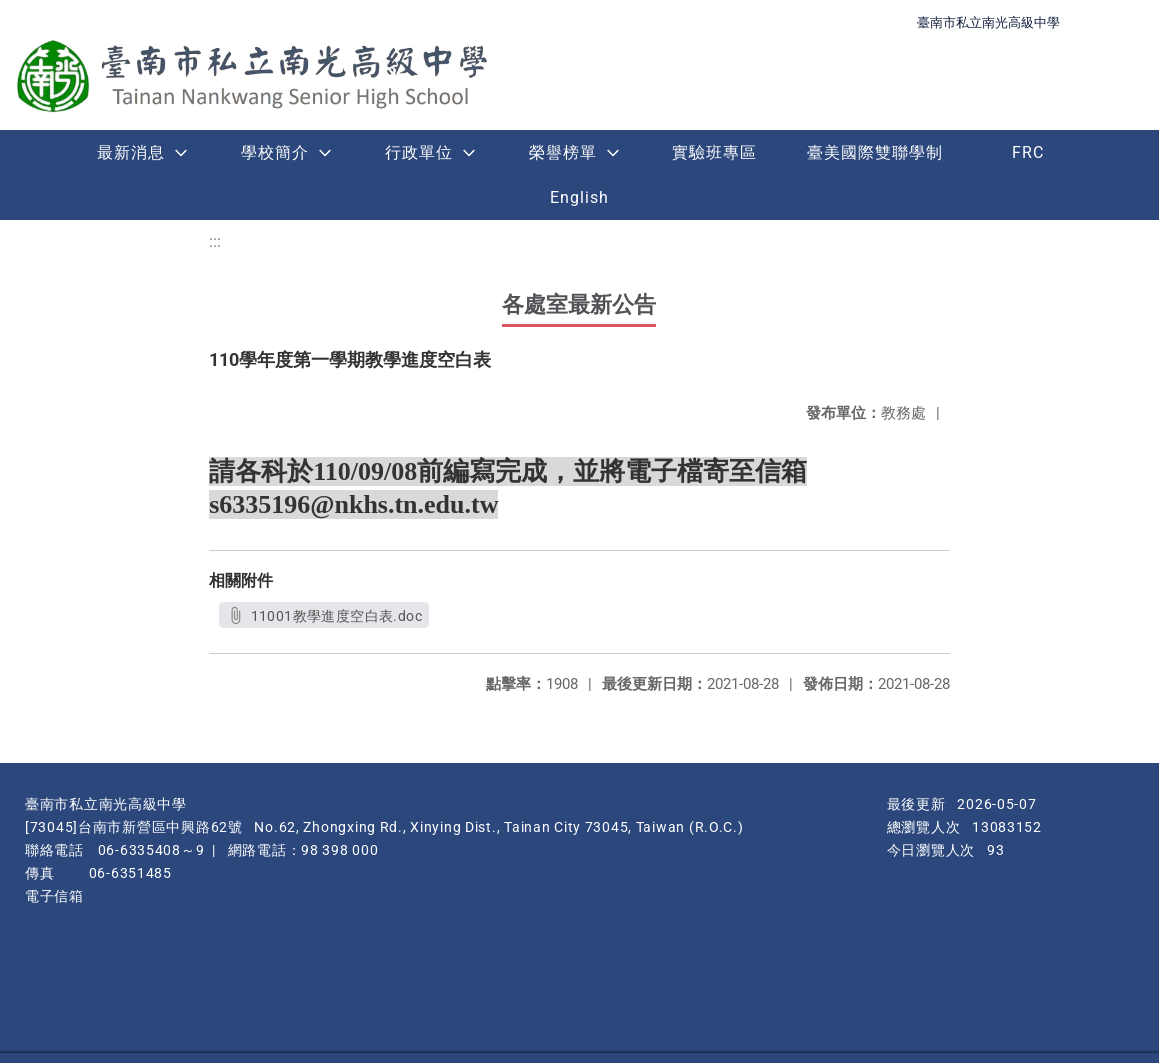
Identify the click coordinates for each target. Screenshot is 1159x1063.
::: (215, 241)
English (579, 197)
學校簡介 (275, 152)
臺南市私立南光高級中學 (988, 22)
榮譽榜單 (563, 152)
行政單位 (419, 152)
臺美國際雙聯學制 (875, 152)
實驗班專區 (714, 152)
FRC (1028, 152)
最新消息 (131, 152)
